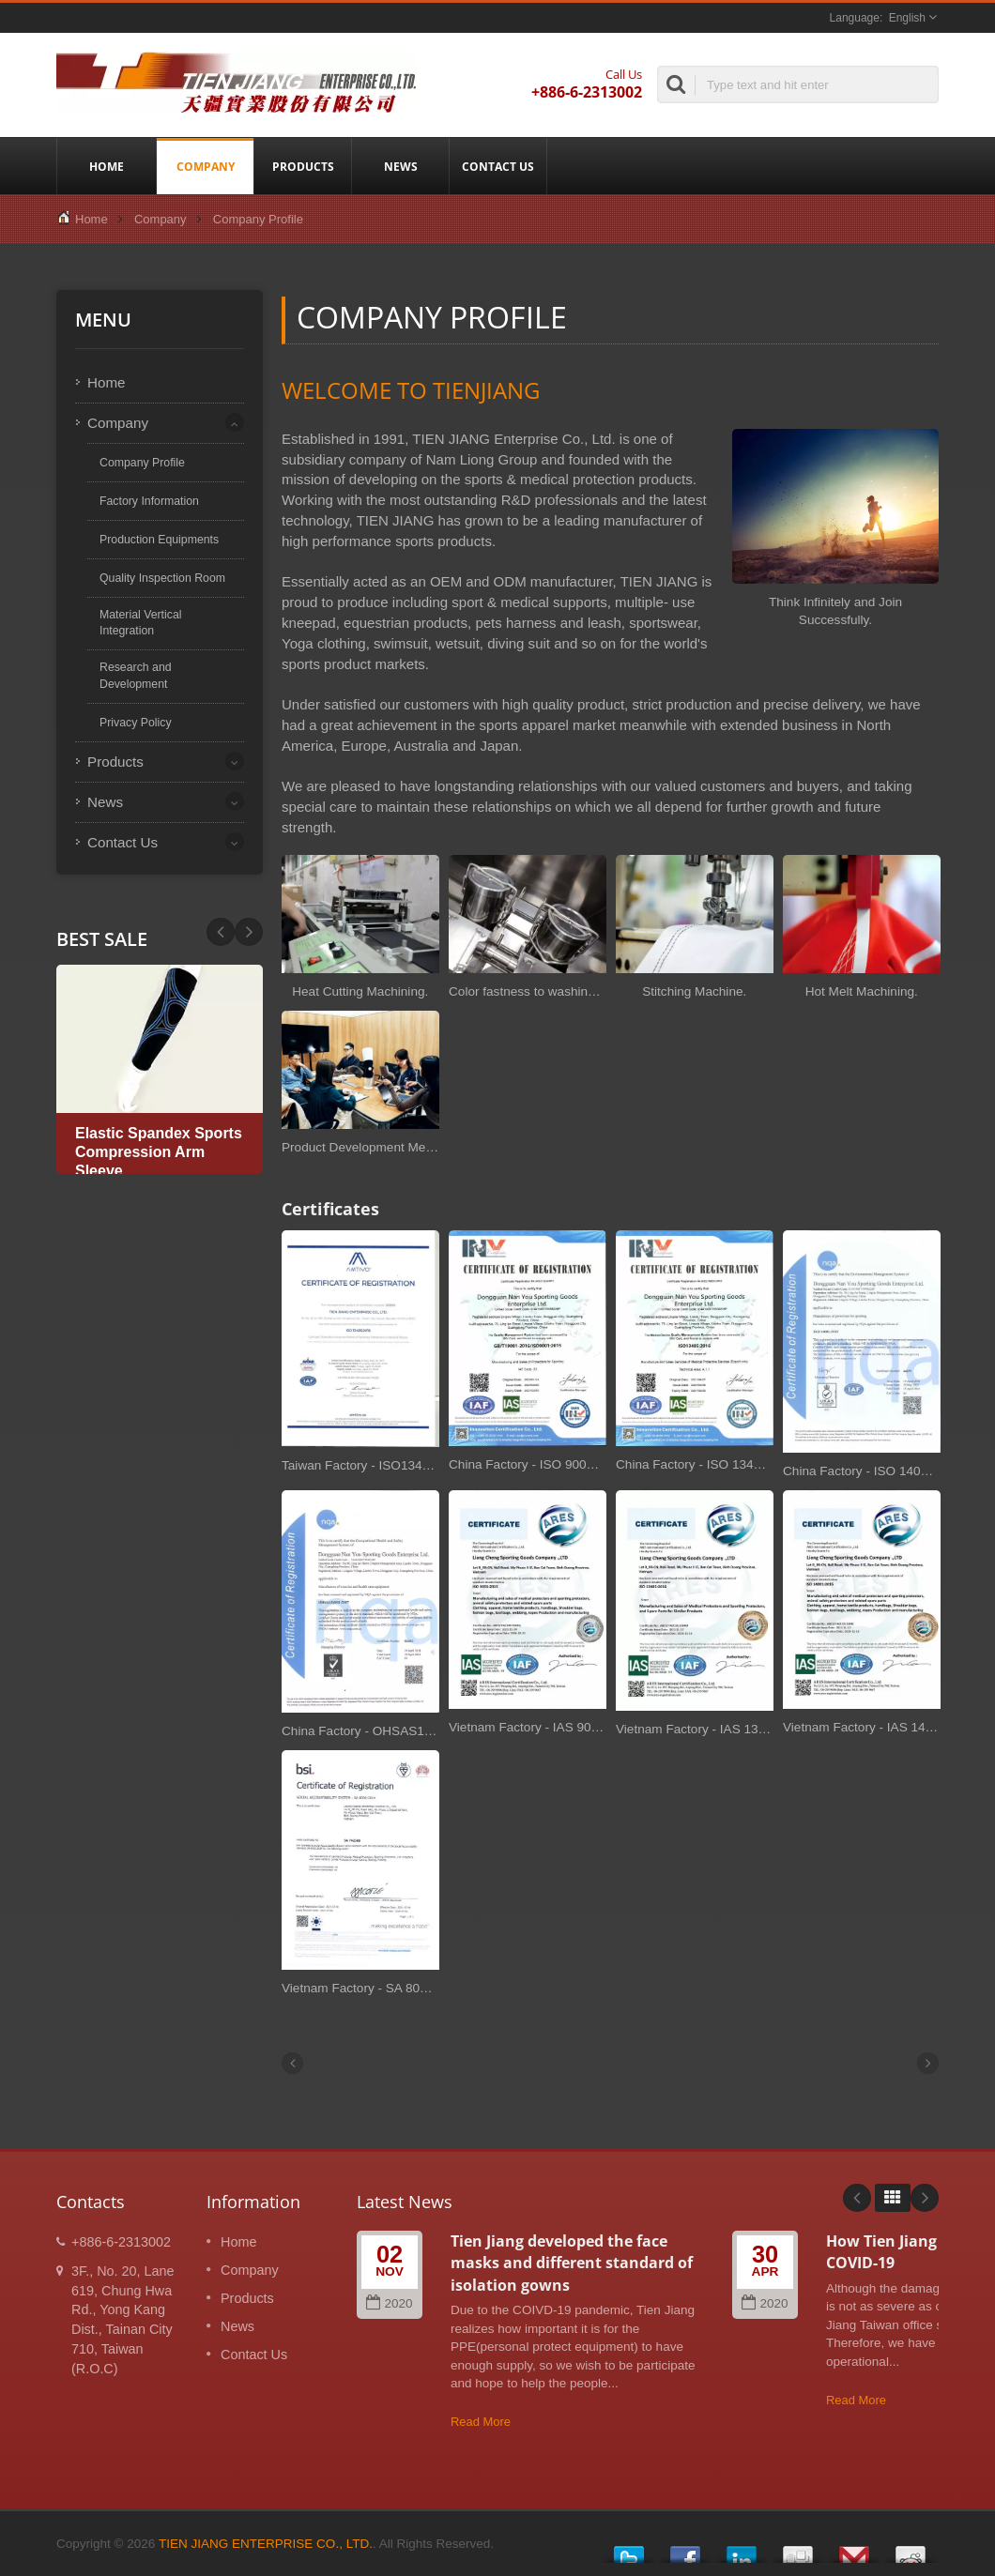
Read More (481, 2422)
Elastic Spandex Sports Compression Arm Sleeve (158, 1152)
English (907, 17)
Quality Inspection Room (162, 578)
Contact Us (498, 166)
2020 (389, 2303)
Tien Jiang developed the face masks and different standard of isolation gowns (572, 2263)
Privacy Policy (136, 722)
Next (221, 932)
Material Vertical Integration (140, 623)
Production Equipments (159, 539)
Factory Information (149, 501)
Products (302, 166)
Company (205, 166)
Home (106, 166)
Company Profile (258, 219)
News (400, 166)
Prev (249, 932)
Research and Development (136, 676)
